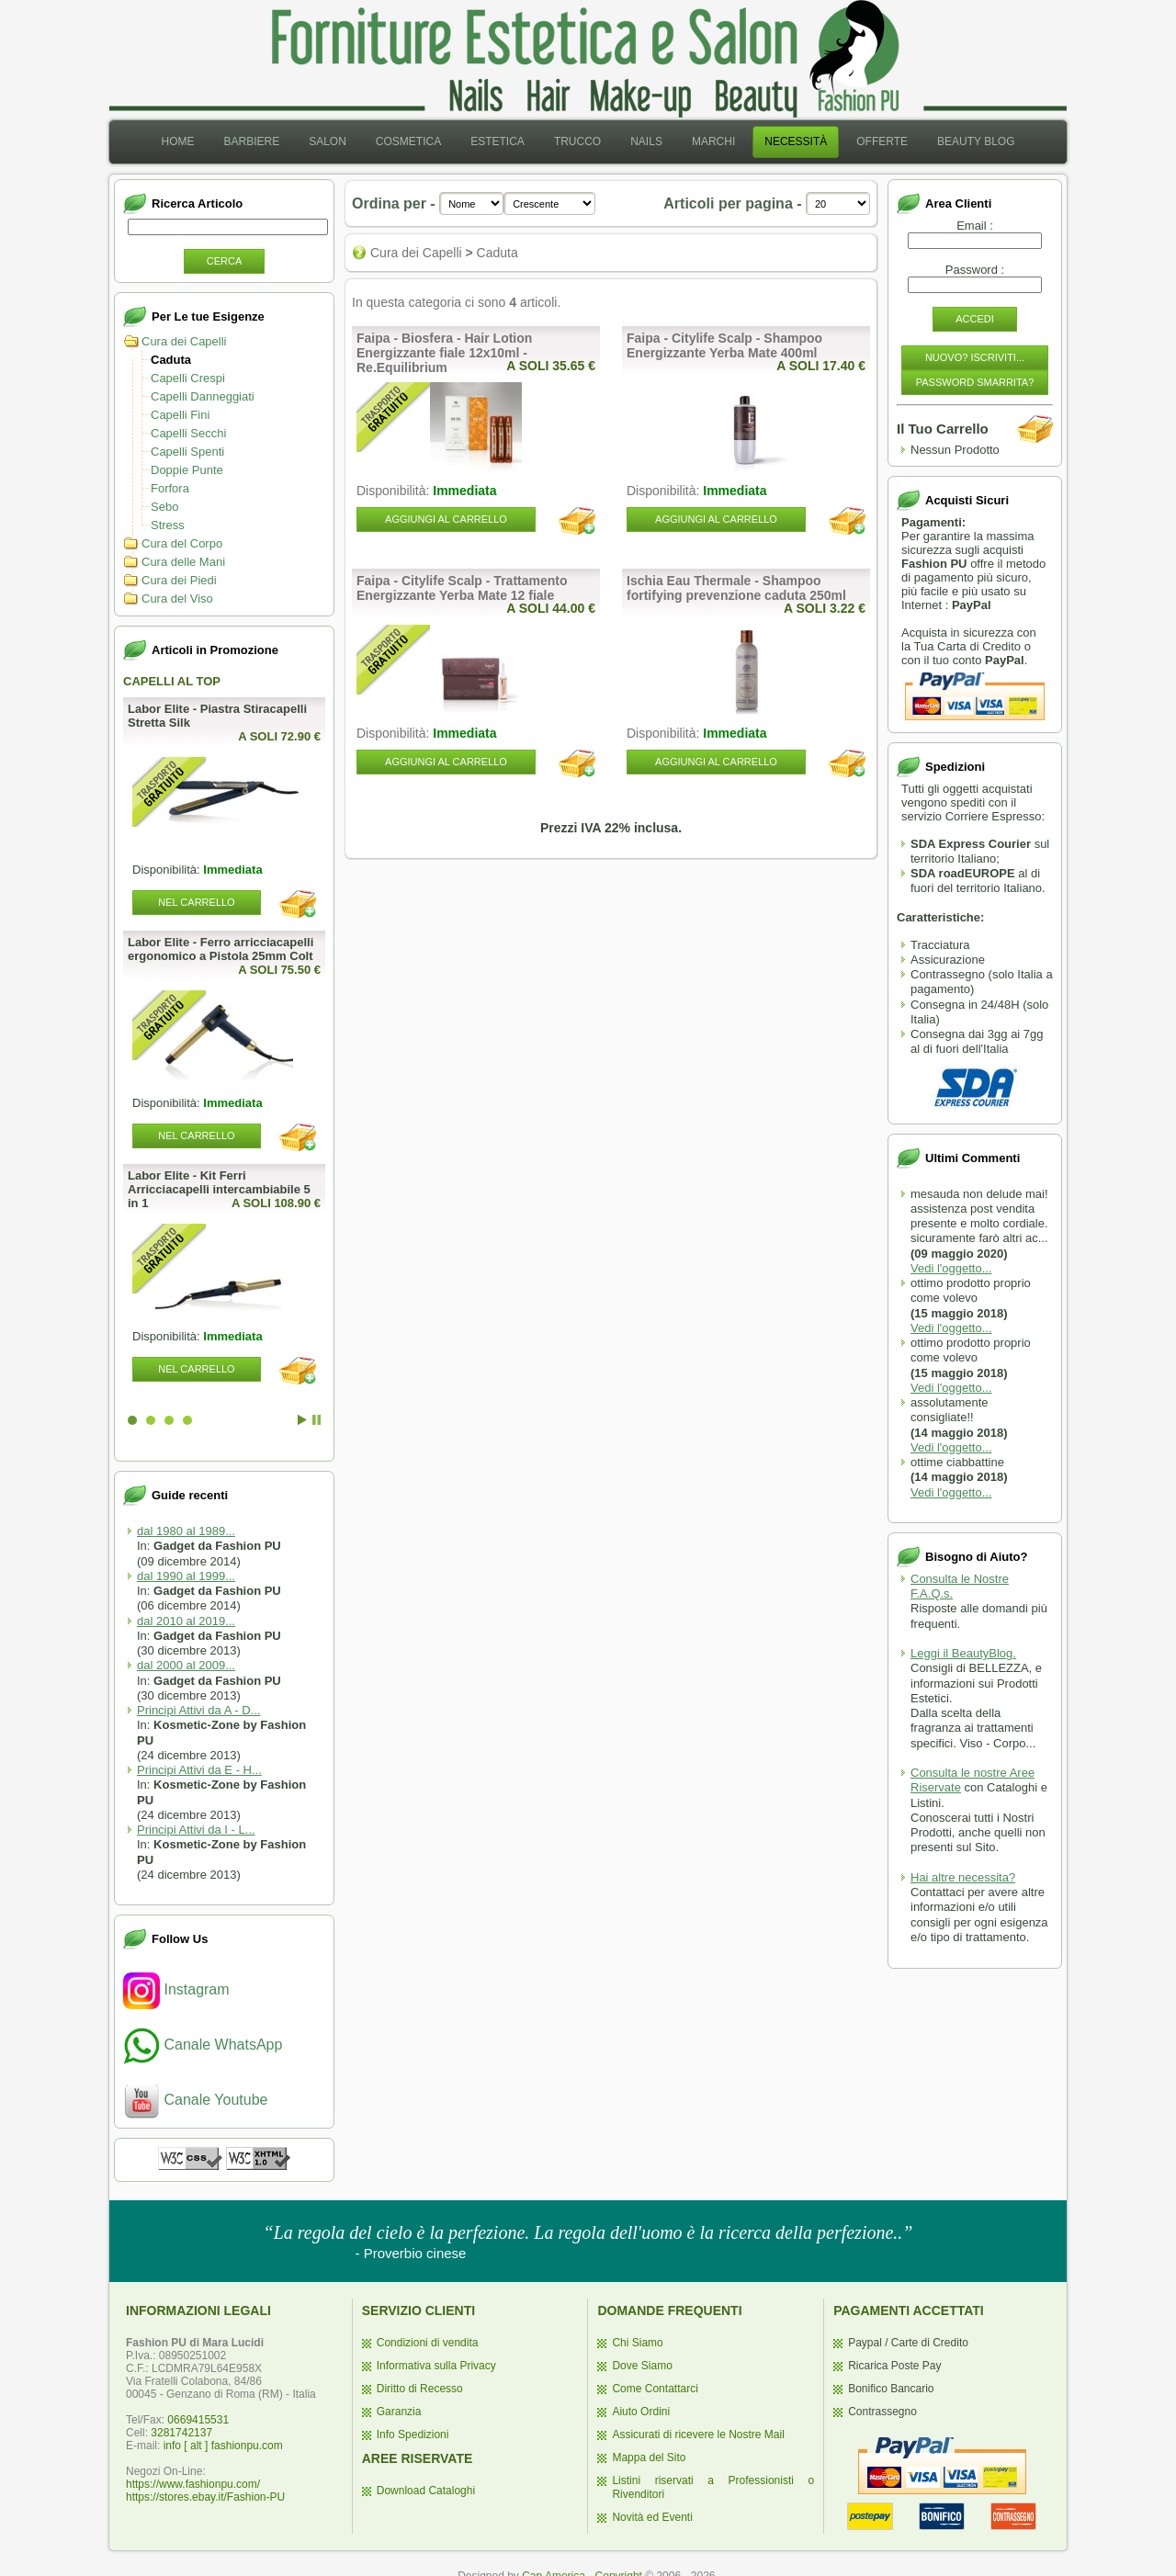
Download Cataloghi (426, 2490)
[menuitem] (177, 142)
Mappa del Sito (648, 2457)
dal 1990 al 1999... (186, 1576)
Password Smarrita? (975, 382)
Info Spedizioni (413, 2434)
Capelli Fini (180, 415)
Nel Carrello (196, 902)
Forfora (170, 488)
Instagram (176, 1989)
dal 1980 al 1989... (186, 1531)
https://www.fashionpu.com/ (193, 2484)
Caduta (171, 360)
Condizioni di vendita (428, 2342)
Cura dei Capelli (184, 341)
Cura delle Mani (183, 562)
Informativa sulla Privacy (436, 2365)
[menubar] (587, 142)
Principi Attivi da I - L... (196, 1829)
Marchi (713, 141)
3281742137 (181, 2432)
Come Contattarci (654, 2388)
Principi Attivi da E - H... (199, 1770)
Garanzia (399, 2411)
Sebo (164, 507)
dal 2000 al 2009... (186, 1665)
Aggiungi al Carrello (446, 519)
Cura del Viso (177, 598)
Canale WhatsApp (202, 2044)
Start (302, 1420)
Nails (646, 141)
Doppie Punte (187, 470)
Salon (327, 141)
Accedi (975, 318)
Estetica (497, 141)
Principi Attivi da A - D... (198, 1710)
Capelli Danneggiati (202, 396)
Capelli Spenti (187, 451)
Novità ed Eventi (652, 2517)
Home (177, 141)
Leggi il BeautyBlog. (963, 1653)
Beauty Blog (975, 141)
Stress (168, 525)
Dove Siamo (642, 2365)
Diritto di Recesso (420, 2388)
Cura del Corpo (181, 543)
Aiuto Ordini (641, 2411)
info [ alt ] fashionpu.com (223, 2445)
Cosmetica (408, 141)
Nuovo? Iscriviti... (974, 357)
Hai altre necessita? (962, 1877)
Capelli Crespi (188, 378)
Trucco (577, 141)
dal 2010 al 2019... (186, 1621)
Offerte (882, 141)
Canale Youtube (195, 2099)
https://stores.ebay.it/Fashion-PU (205, 2497)
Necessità (795, 141)
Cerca (225, 260)
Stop (316, 1420)
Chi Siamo (637, 2342)
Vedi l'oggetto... (951, 1268)
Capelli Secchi (188, 433)
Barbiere (251, 141)
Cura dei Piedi (179, 580)
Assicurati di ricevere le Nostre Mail (698, 2434)
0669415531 (198, 2419)
